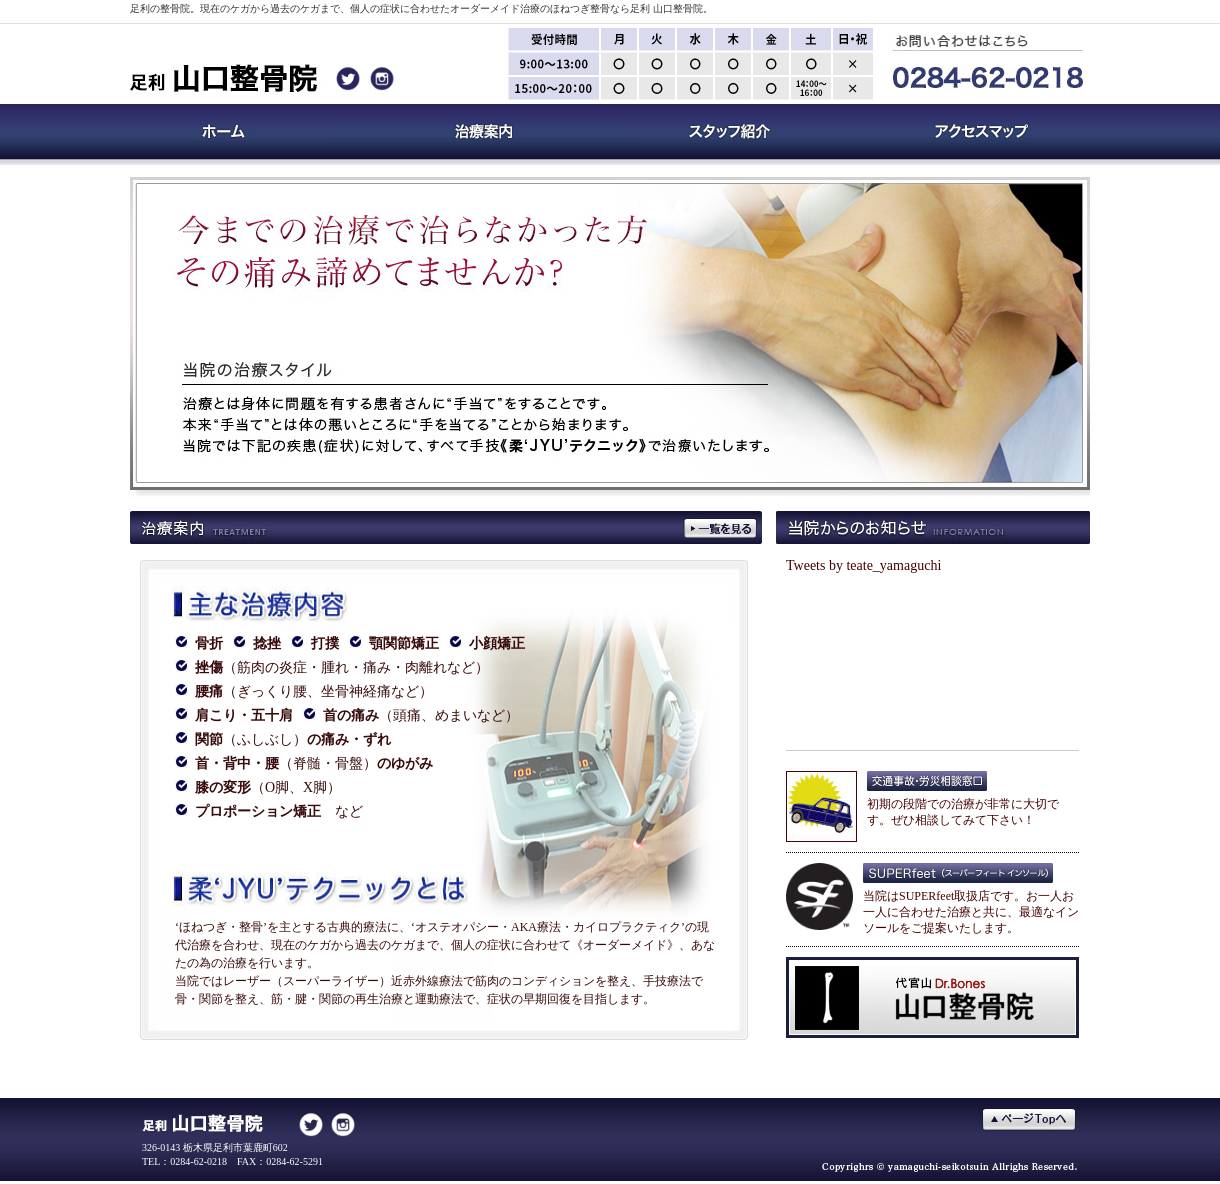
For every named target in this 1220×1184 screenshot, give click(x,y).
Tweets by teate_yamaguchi (863, 565)
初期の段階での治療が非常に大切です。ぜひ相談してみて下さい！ (963, 806)
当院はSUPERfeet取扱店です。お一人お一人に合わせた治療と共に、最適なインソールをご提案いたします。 (971, 906)
